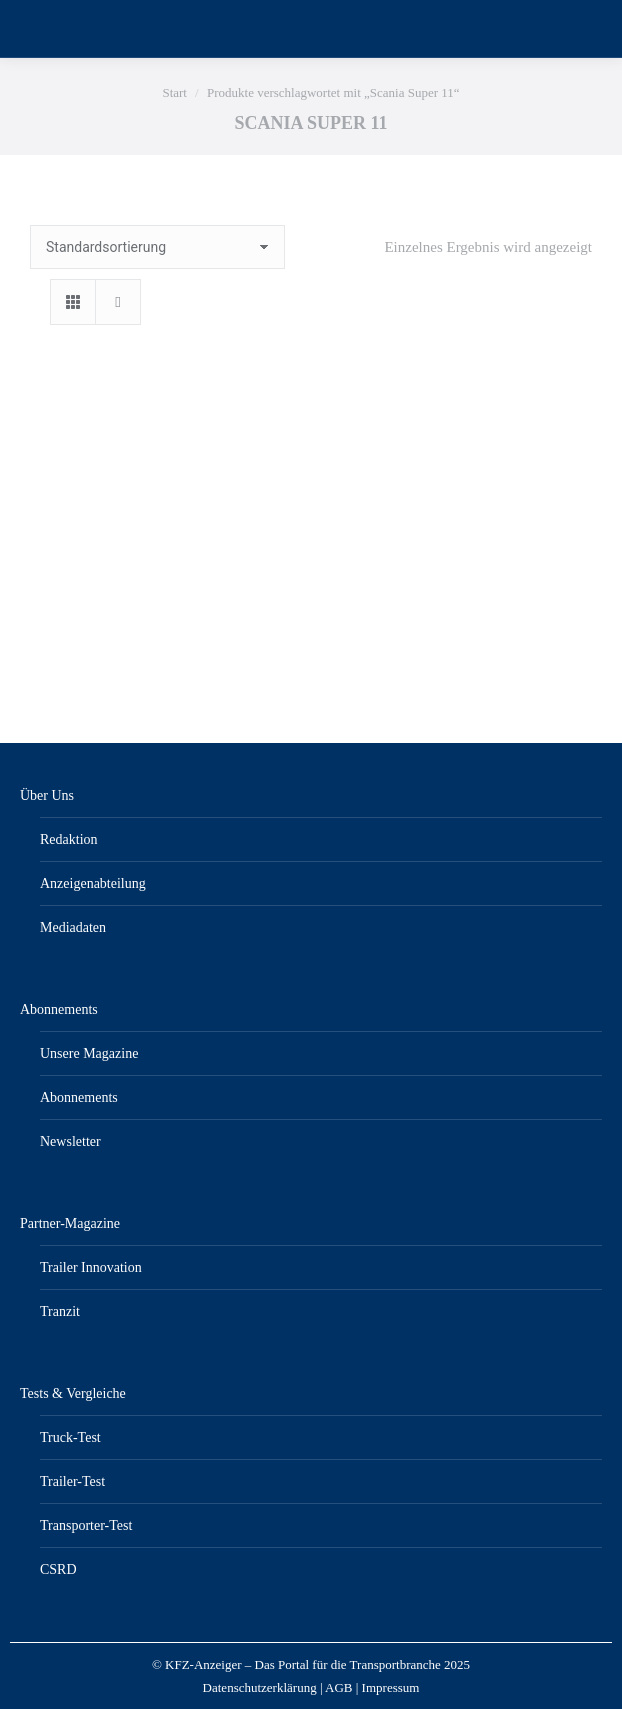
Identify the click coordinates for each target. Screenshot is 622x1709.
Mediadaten (73, 927)
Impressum (391, 1687)
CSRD (58, 1569)
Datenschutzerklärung (260, 1687)
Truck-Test (70, 1437)
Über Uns (47, 795)
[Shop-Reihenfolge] (157, 247)
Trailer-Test (72, 1481)
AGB (338, 1687)
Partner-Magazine (70, 1223)
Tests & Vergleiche (73, 1393)
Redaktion (69, 839)
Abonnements (59, 1009)
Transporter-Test (86, 1525)
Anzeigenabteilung (93, 883)
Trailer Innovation (91, 1267)
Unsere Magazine (89, 1053)
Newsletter (70, 1141)
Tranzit (60, 1311)
